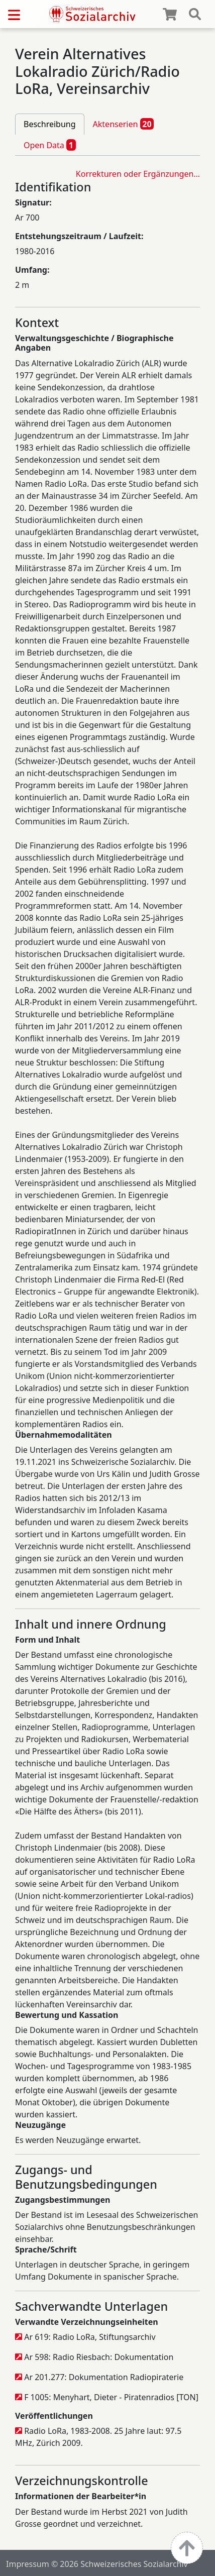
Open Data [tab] (50, 144)
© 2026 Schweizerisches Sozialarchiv (119, 2563)
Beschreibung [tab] (50, 124)
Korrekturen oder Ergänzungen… (138, 173)
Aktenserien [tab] (123, 123)
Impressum (27, 2563)
